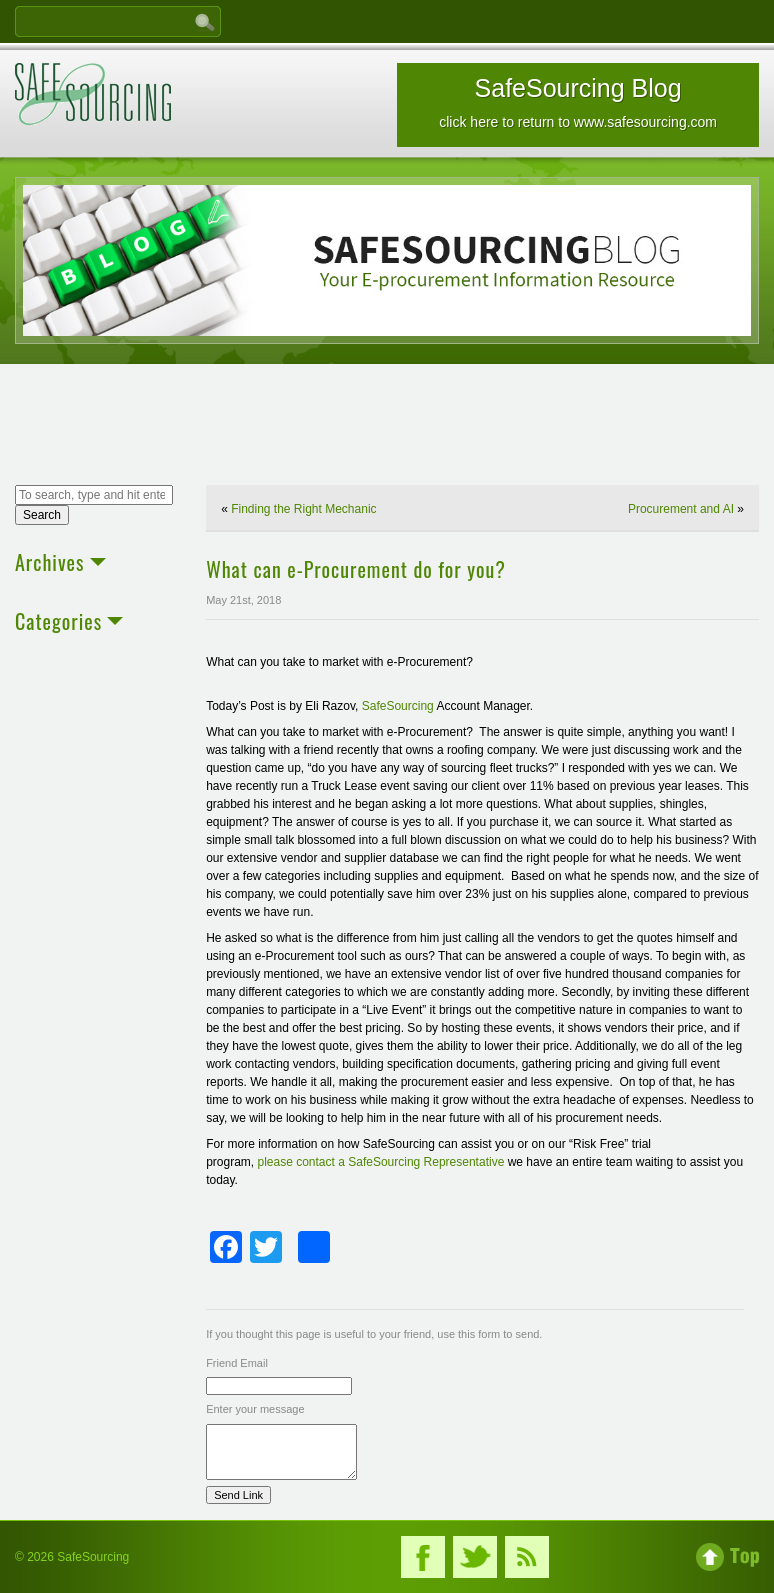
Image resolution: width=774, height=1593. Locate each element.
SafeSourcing (398, 706)
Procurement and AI (681, 509)
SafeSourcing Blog (578, 102)
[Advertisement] (387, 427)
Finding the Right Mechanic (303, 509)
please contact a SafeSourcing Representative (380, 1162)
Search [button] (42, 515)
